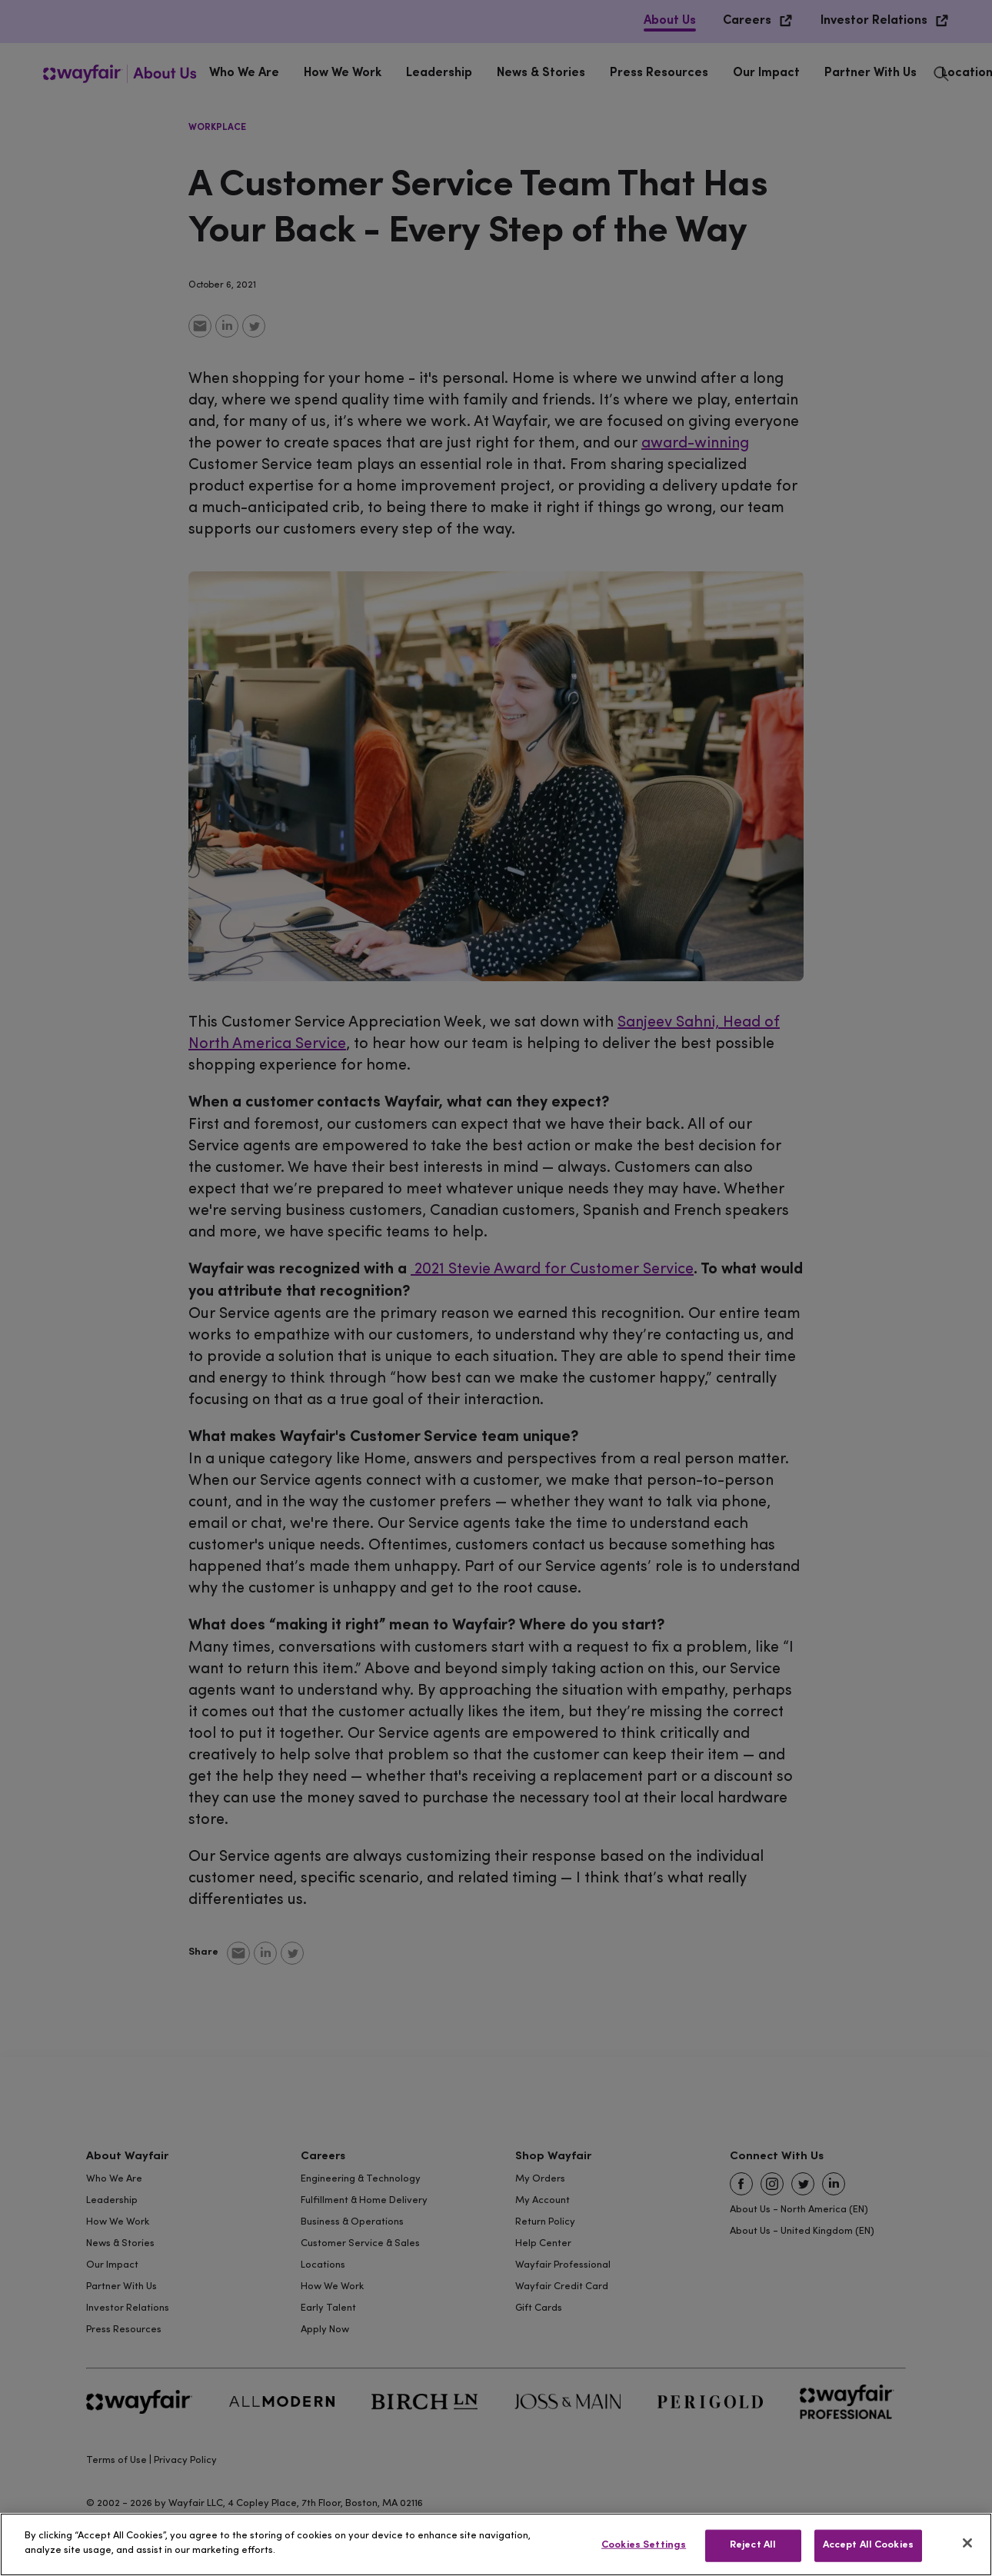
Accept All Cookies (868, 2545)
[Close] (967, 2543)
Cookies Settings (643, 2545)
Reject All (753, 2545)
